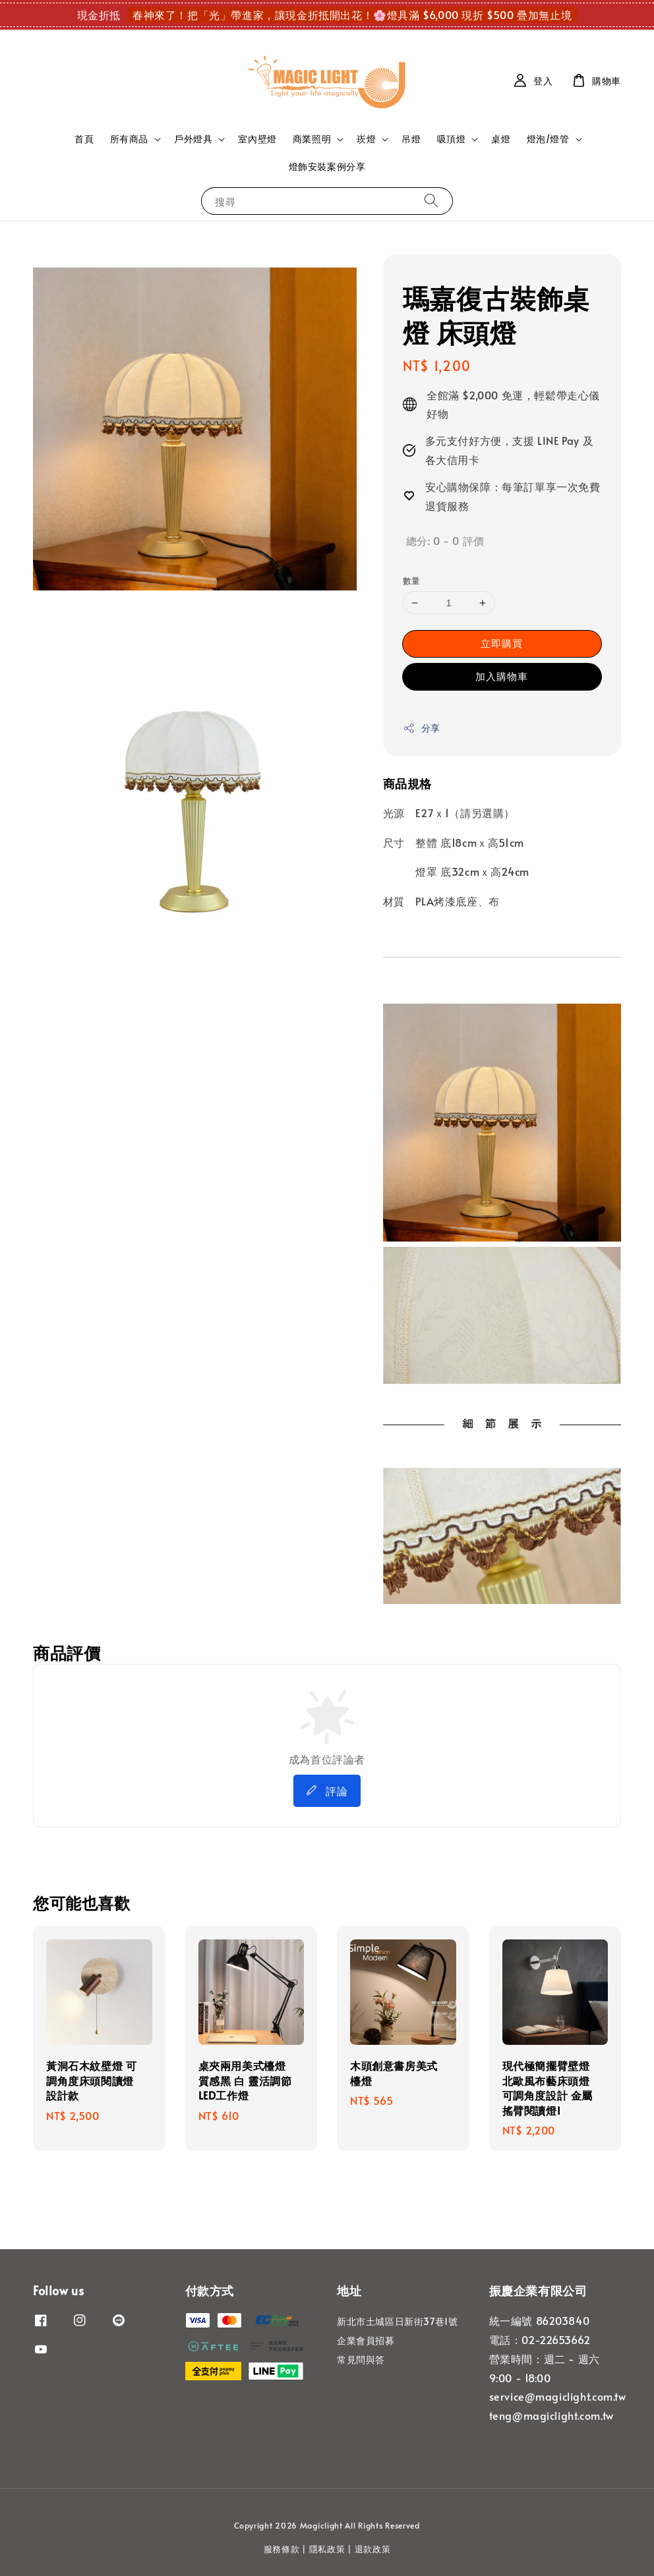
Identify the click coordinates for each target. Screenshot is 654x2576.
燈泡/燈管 (548, 139)
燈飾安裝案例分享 (327, 166)
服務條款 (282, 2549)
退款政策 (373, 2549)
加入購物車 (501, 676)
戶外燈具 (193, 139)
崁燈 (366, 139)
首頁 (84, 138)
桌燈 (500, 138)
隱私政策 (327, 2549)
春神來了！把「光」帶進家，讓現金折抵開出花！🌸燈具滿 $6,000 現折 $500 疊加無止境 (352, 14)
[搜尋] (431, 201)
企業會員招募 (366, 2340)
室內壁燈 (257, 138)
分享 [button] (421, 728)
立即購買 (502, 643)
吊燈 (411, 138)
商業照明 (312, 139)
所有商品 (129, 139)
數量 (412, 581)
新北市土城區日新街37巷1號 (397, 2322)
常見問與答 (361, 2359)
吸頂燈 (451, 139)
